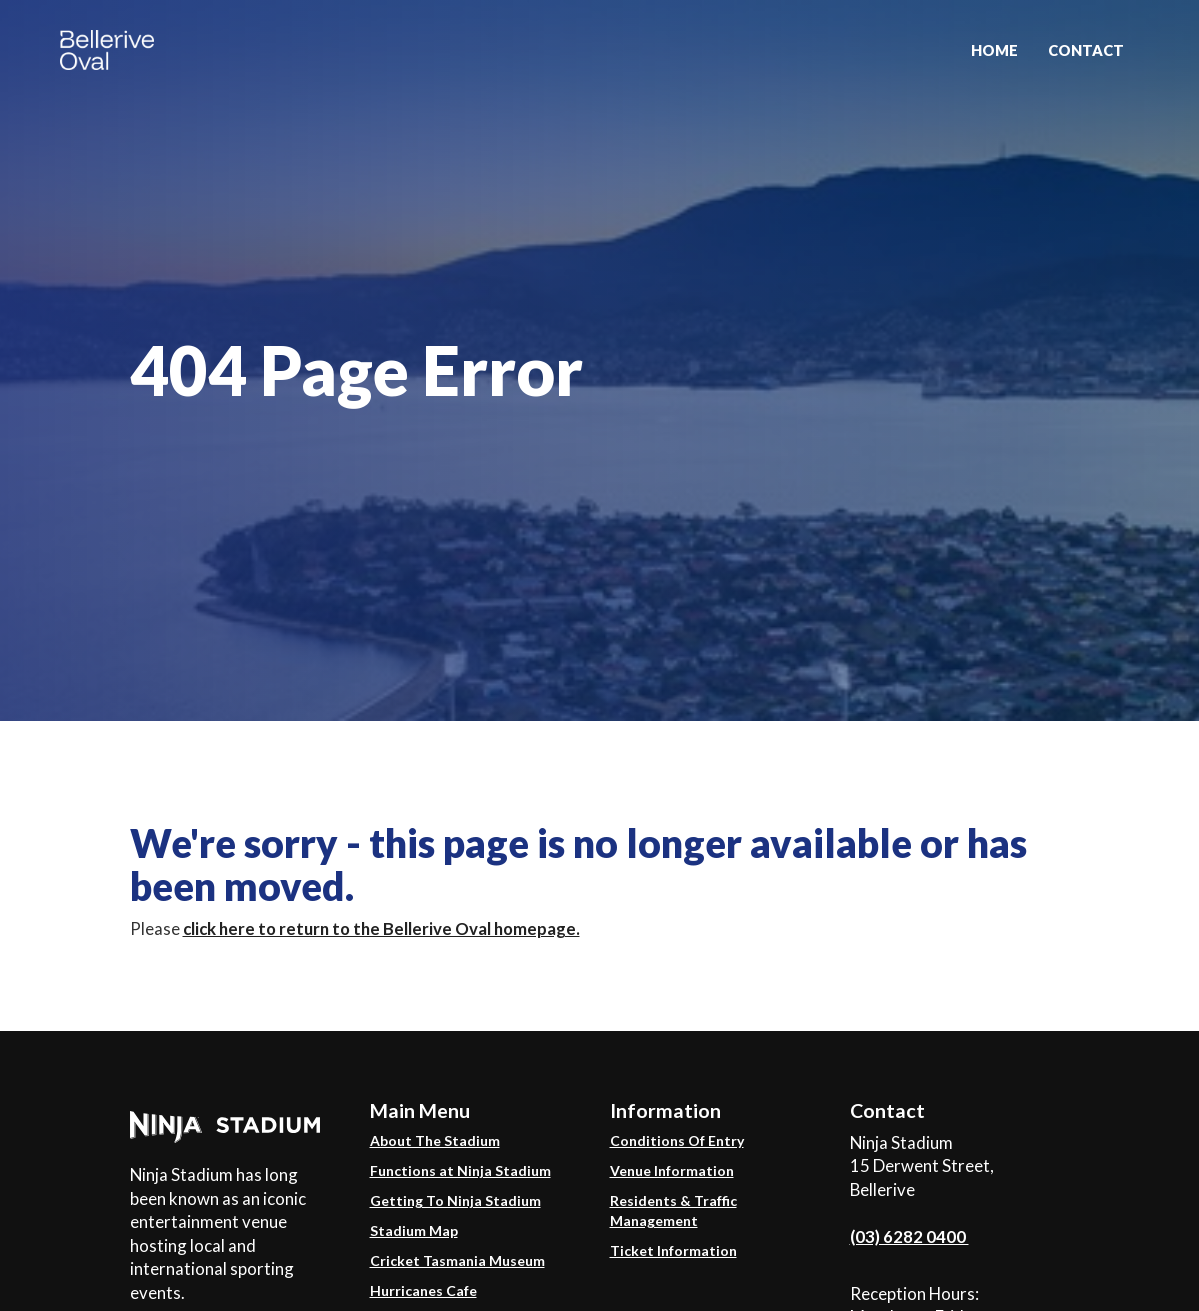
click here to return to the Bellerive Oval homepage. (381, 928)
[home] (107, 45)
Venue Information (672, 1170)
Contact (1086, 50)
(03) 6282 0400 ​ (909, 1236)
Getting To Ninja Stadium (455, 1200)
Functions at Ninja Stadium (460, 1170)
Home (994, 50)
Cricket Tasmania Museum (457, 1260)
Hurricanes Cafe (423, 1290)
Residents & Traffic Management (673, 1210)
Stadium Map (414, 1230)
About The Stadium (435, 1140)
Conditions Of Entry (677, 1140)
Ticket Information (673, 1250)
